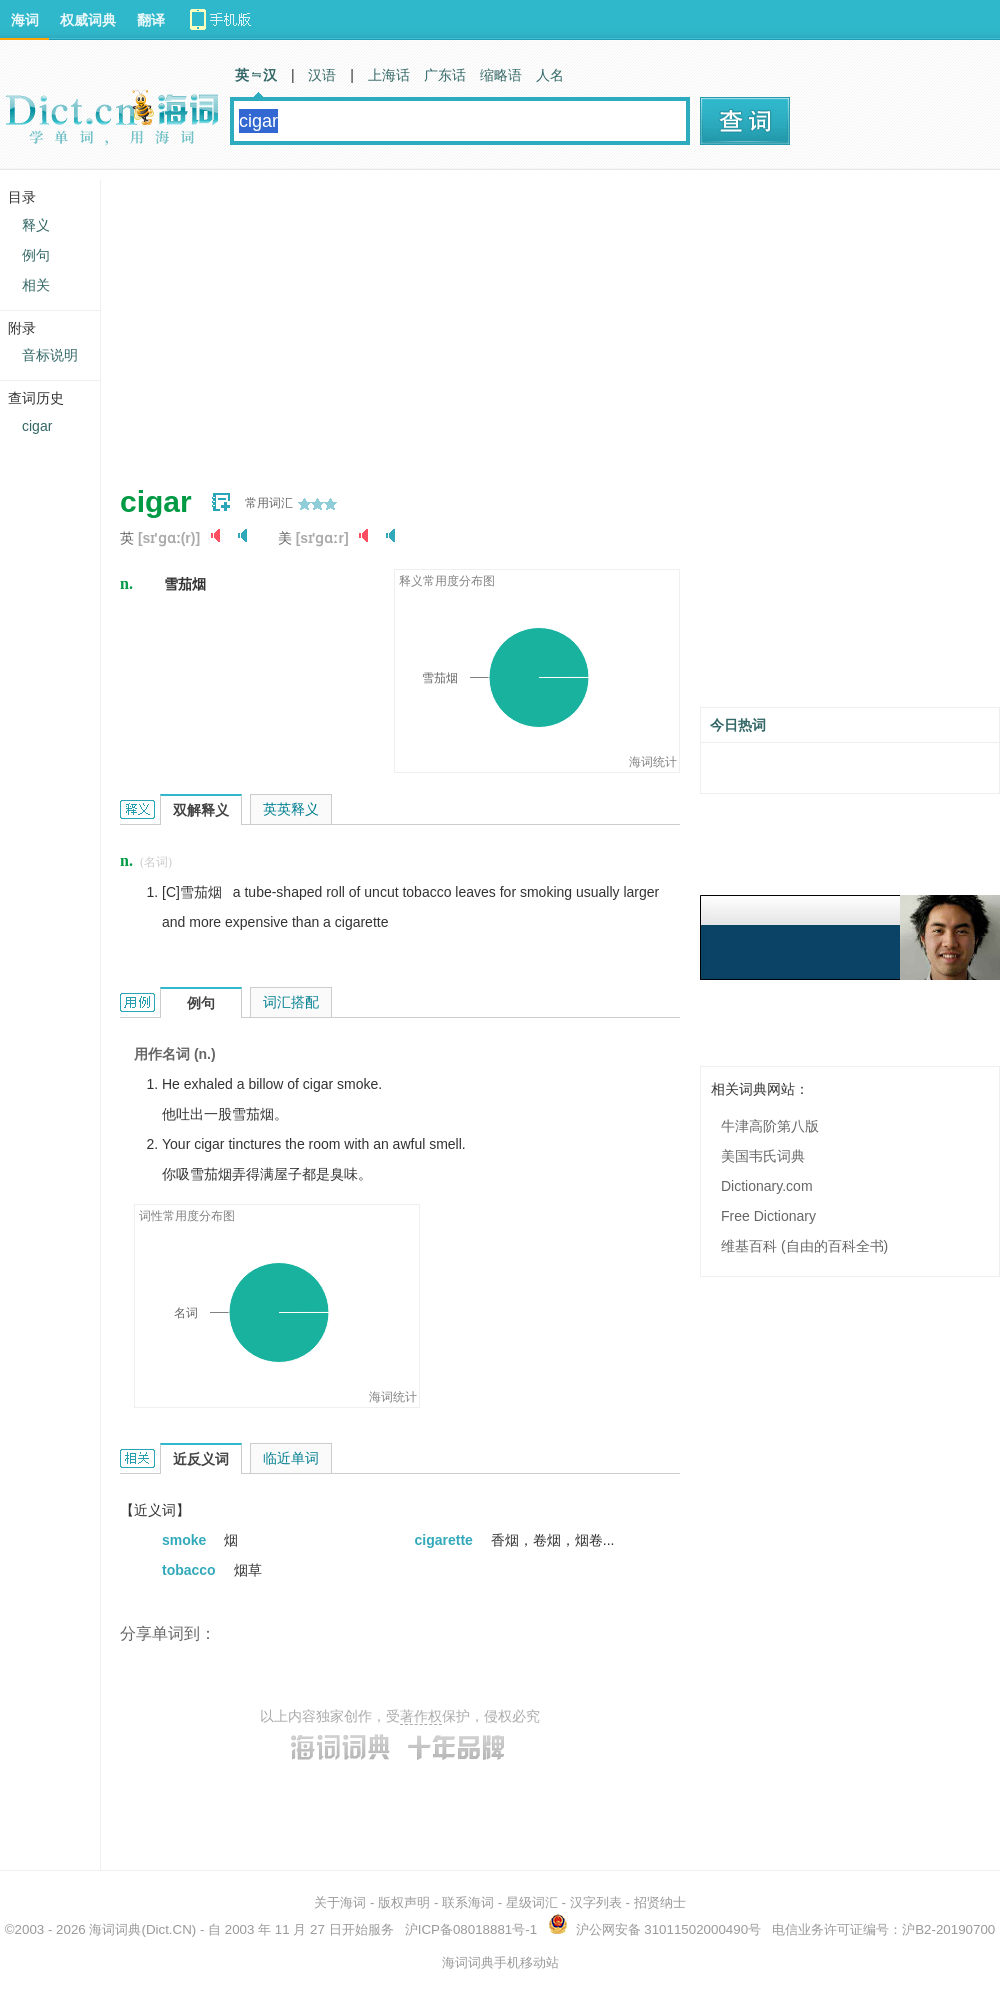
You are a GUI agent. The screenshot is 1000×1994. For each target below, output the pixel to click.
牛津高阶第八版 (770, 1126)
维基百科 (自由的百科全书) (804, 1246)
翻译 (151, 20)
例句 (36, 255)
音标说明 (50, 355)
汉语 (322, 75)
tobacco (191, 1570)
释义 (36, 225)
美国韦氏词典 (763, 1156)
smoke (186, 1540)
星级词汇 (532, 1902)
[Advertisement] (444, 320)
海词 (25, 20)
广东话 (445, 75)
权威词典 (88, 20)
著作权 (421, 1716)
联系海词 (468, 1902)
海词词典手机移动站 (500, 1962)
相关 (36, 285)
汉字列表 (596, 1902)
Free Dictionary (768, 1216)
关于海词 (340, 1902)
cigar (37, 426)
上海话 (389, 75)
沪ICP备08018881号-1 (471, 1929)
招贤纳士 (660, 1902)
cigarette (446, 1540)
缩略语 (501, 75)
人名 (550, 75)
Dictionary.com (767, 1186)
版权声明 (404, 1902)
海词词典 (115, 1929)
